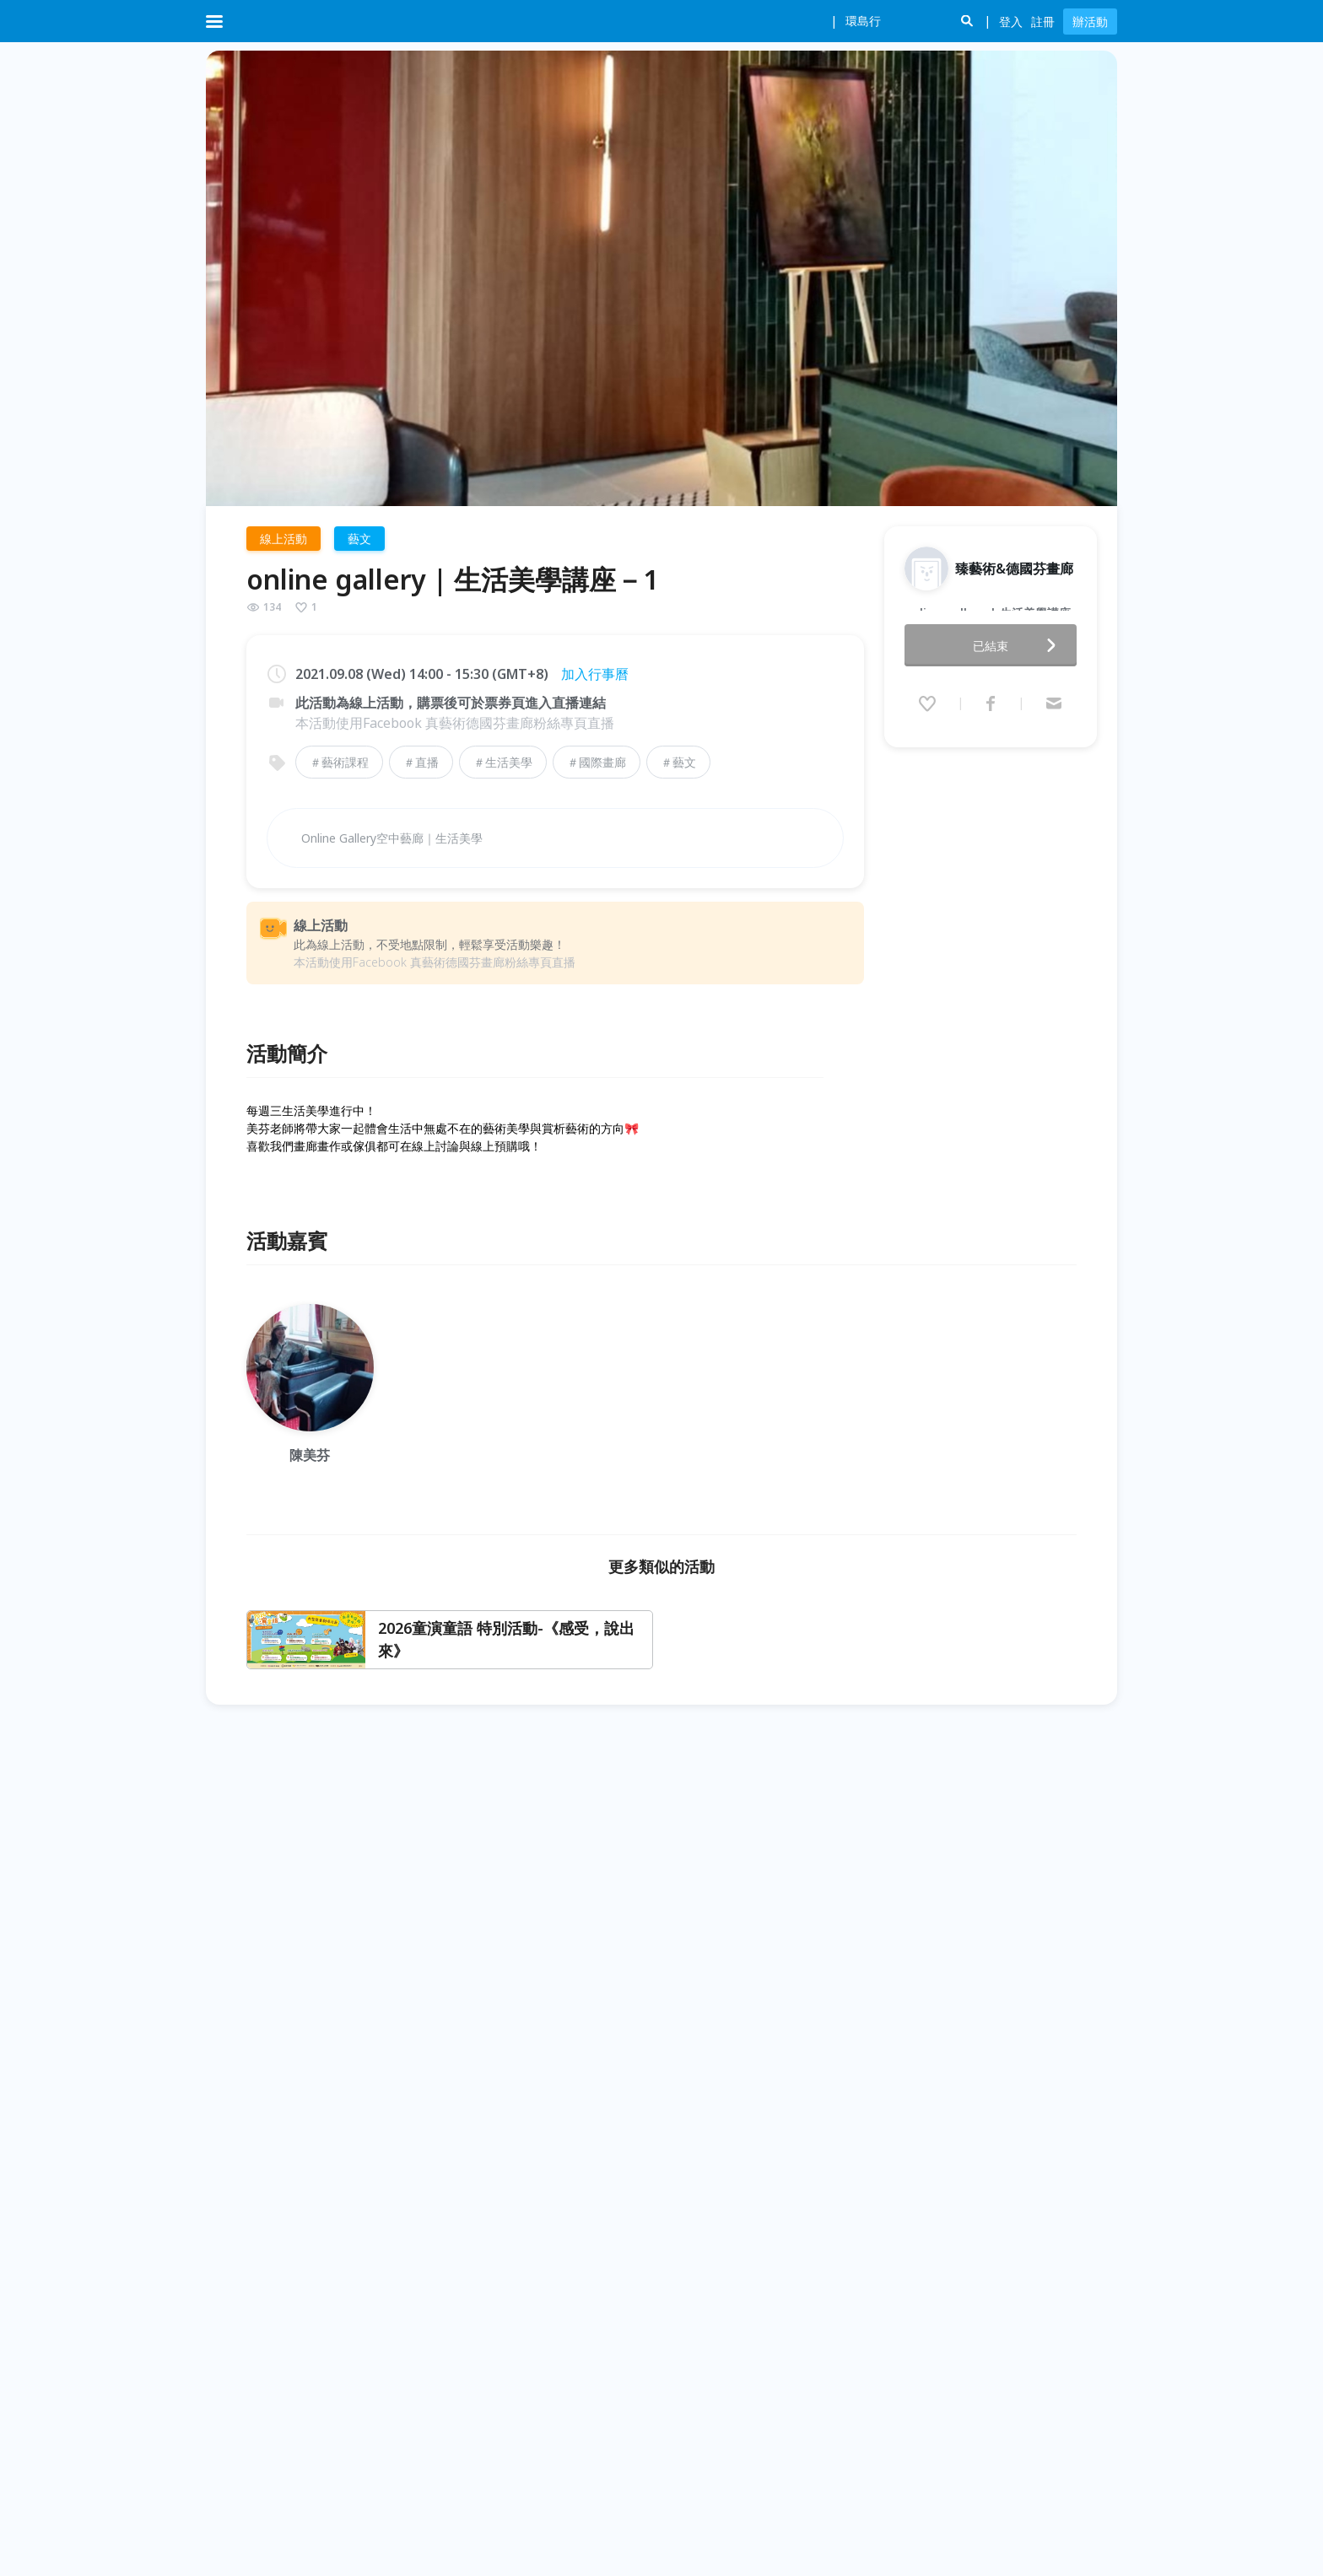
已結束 (1019, 625)
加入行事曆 (595, 674)
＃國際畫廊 (596, 762)
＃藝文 (678, 762)
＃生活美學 (502, 762)
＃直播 (421, 762)
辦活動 (1090, 21)
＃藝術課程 (339, 762)
